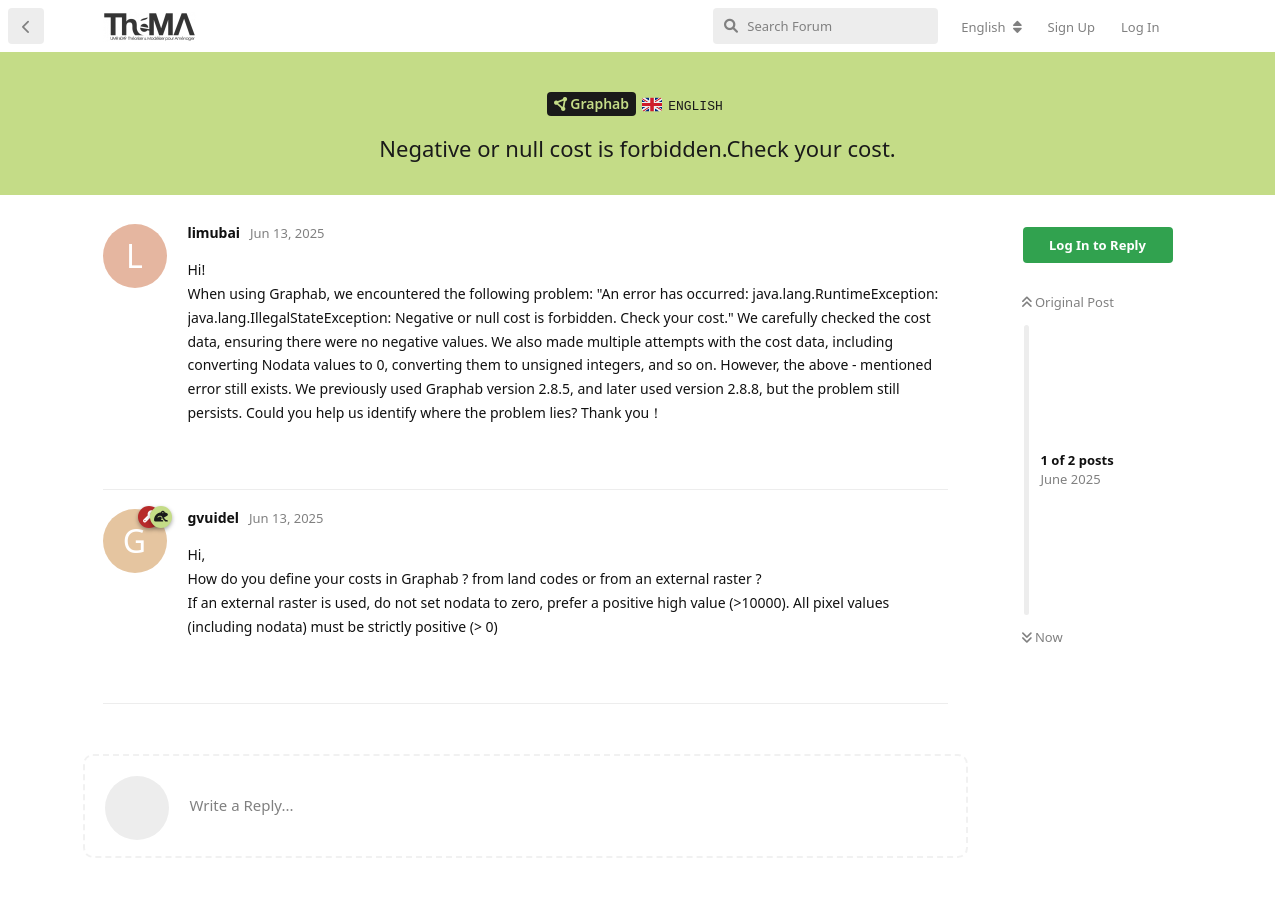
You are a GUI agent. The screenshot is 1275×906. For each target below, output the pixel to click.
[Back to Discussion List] (26, 26)
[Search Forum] (825, 26)
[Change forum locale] (991, 27)
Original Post (1068, 301)
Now (1042, 636)
